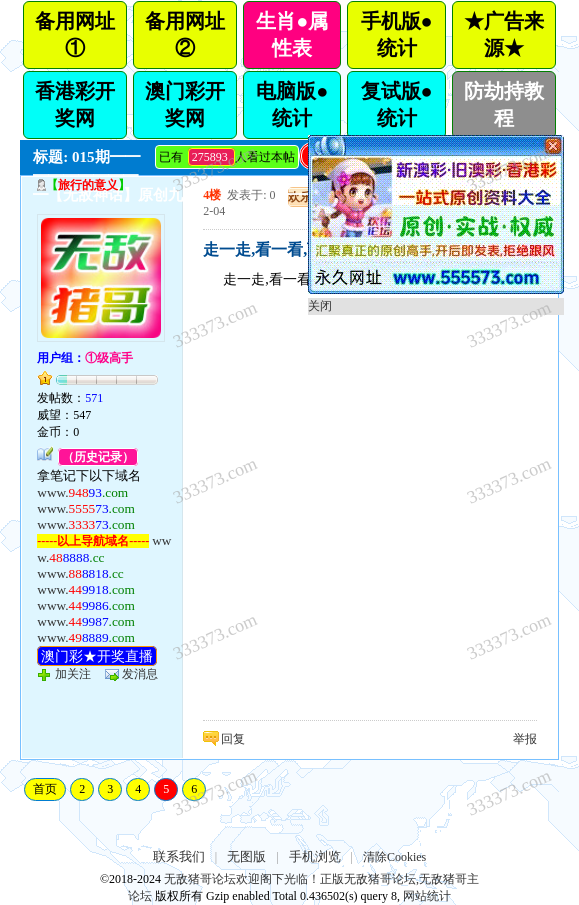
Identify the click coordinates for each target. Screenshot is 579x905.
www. (82, 492)
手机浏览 (315, 856)
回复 (233, 739)
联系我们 (179, 856)
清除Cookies (394, 857)
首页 (45, 789)
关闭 (320, 306)
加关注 (73, 674)
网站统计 (427, 896)
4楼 (212, 195)
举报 (525, 739)
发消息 (140, 674)
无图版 (246, 856)
